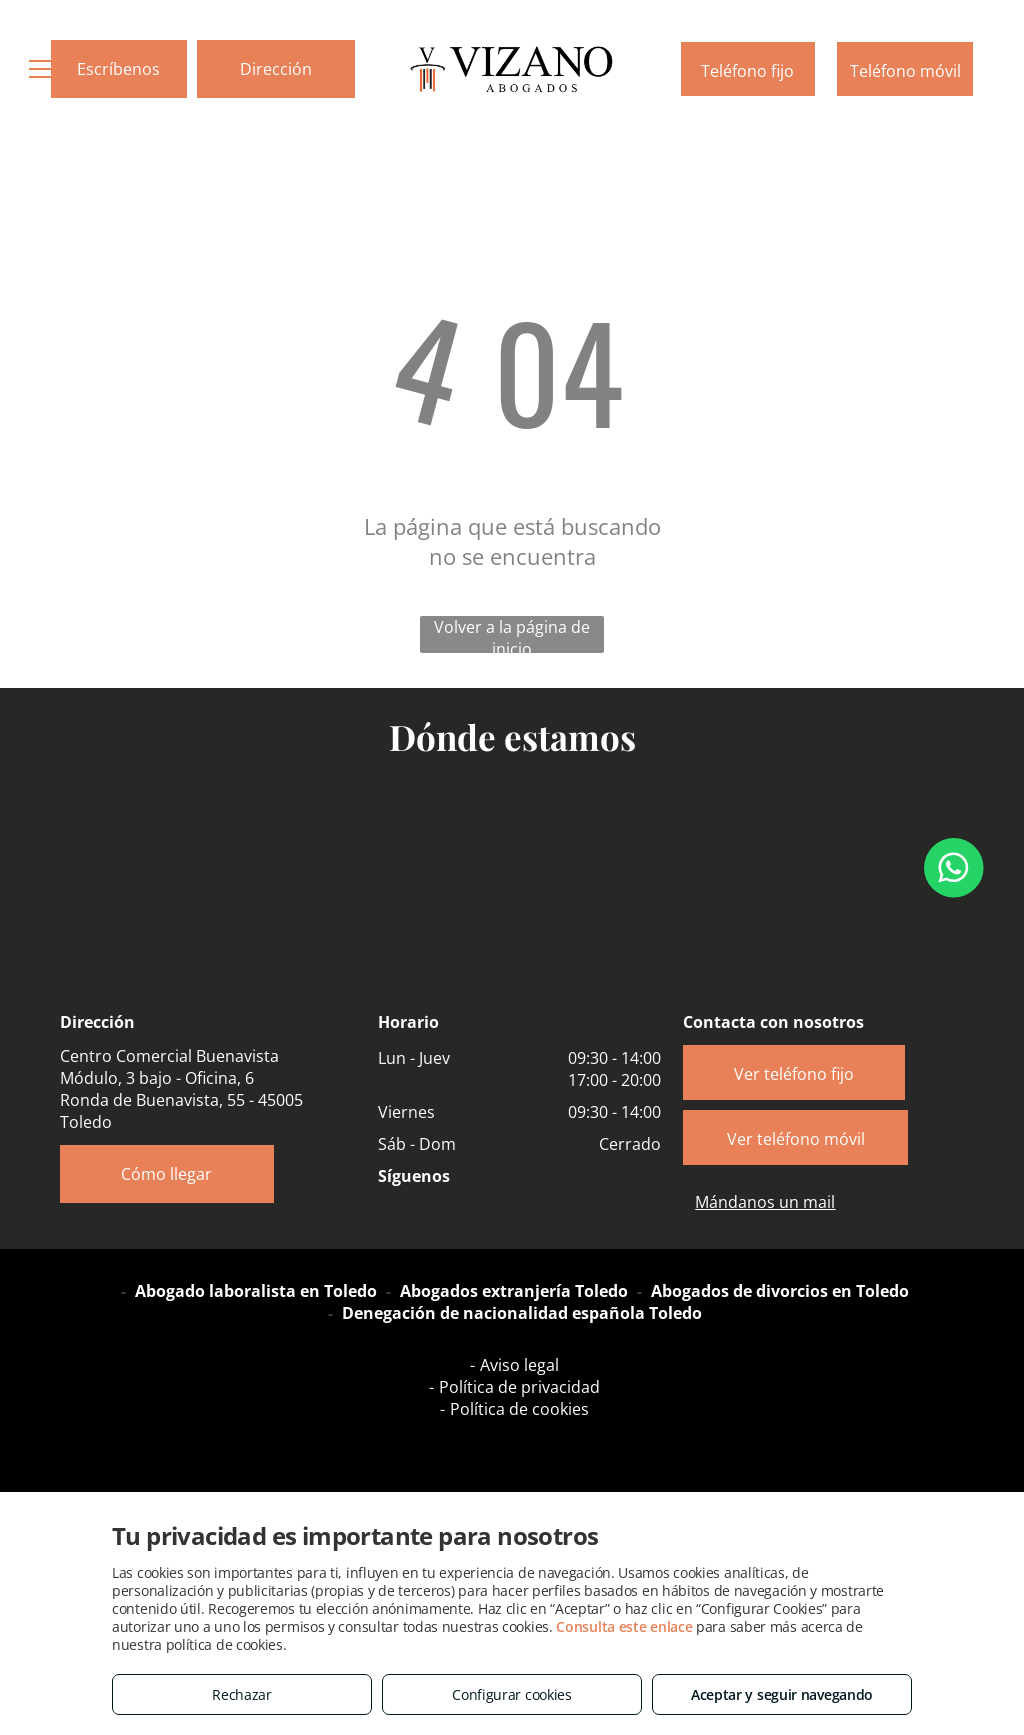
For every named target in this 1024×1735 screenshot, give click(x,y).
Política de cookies (519, 1409)
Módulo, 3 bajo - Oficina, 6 (157, 1078)
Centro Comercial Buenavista (169, 1056)
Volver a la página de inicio (512, 634)
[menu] (44, 69)
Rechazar (242, 1694)
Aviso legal (519, 1365)
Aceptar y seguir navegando (782, 1694)
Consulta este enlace (624, 1626)
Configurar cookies (512, 1694)
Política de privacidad (519, 1387)
